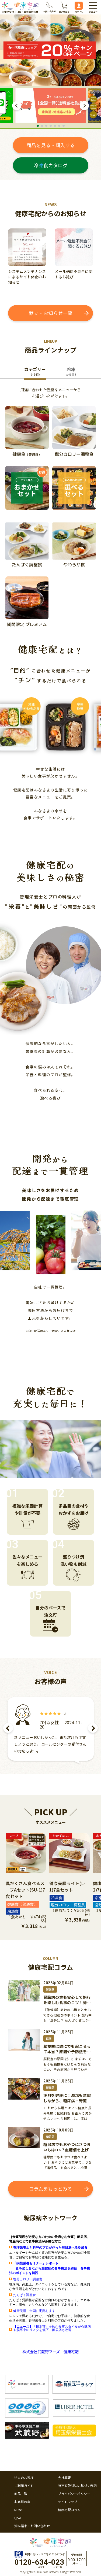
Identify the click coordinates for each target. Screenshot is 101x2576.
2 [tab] (42, 126)
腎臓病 (50, 1989)
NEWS (18, 2509)
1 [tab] (38, 126)
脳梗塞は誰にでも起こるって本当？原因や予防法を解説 (67, 2052)
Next (84, 105)
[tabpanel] (50, 105)
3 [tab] (46, 126)
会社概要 (64, 2477)
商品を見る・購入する (50, 145)
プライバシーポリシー (74, 2493)
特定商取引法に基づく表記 (77, 2485)
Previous (16, 105)
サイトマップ (67, 2501)
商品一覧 (20, 2493)
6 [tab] (59, 126)
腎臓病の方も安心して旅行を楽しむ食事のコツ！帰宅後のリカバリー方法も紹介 (67, 2002)
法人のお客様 (24, 2477)
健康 (48, 2038)
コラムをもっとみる (50, 2188)
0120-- (39, 2562)
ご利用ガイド (24, 2485)
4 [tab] (51, 126)
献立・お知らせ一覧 (50, 312)
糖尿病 (50, 2136)
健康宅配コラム (69, 2509)
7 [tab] (63, 126)
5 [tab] (55, 126)
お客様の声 (22, 2501)
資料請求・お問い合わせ (32, 2525)
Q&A (17, 2517)
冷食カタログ (51, 165)
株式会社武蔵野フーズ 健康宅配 (50, 2351)
